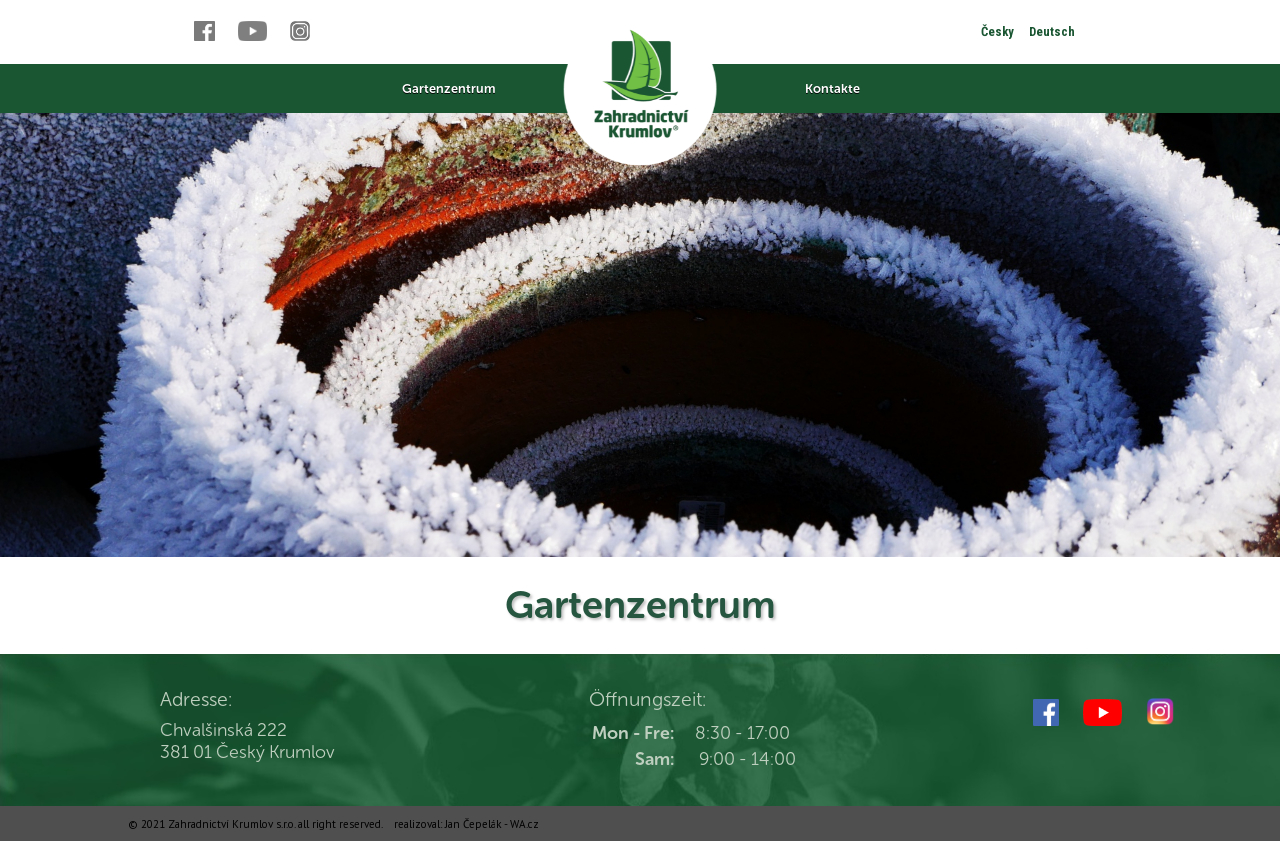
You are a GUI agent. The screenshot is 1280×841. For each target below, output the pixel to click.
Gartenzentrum (448, 88)
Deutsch (1052, 31)
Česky (997, 31)
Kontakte (832, 88)
